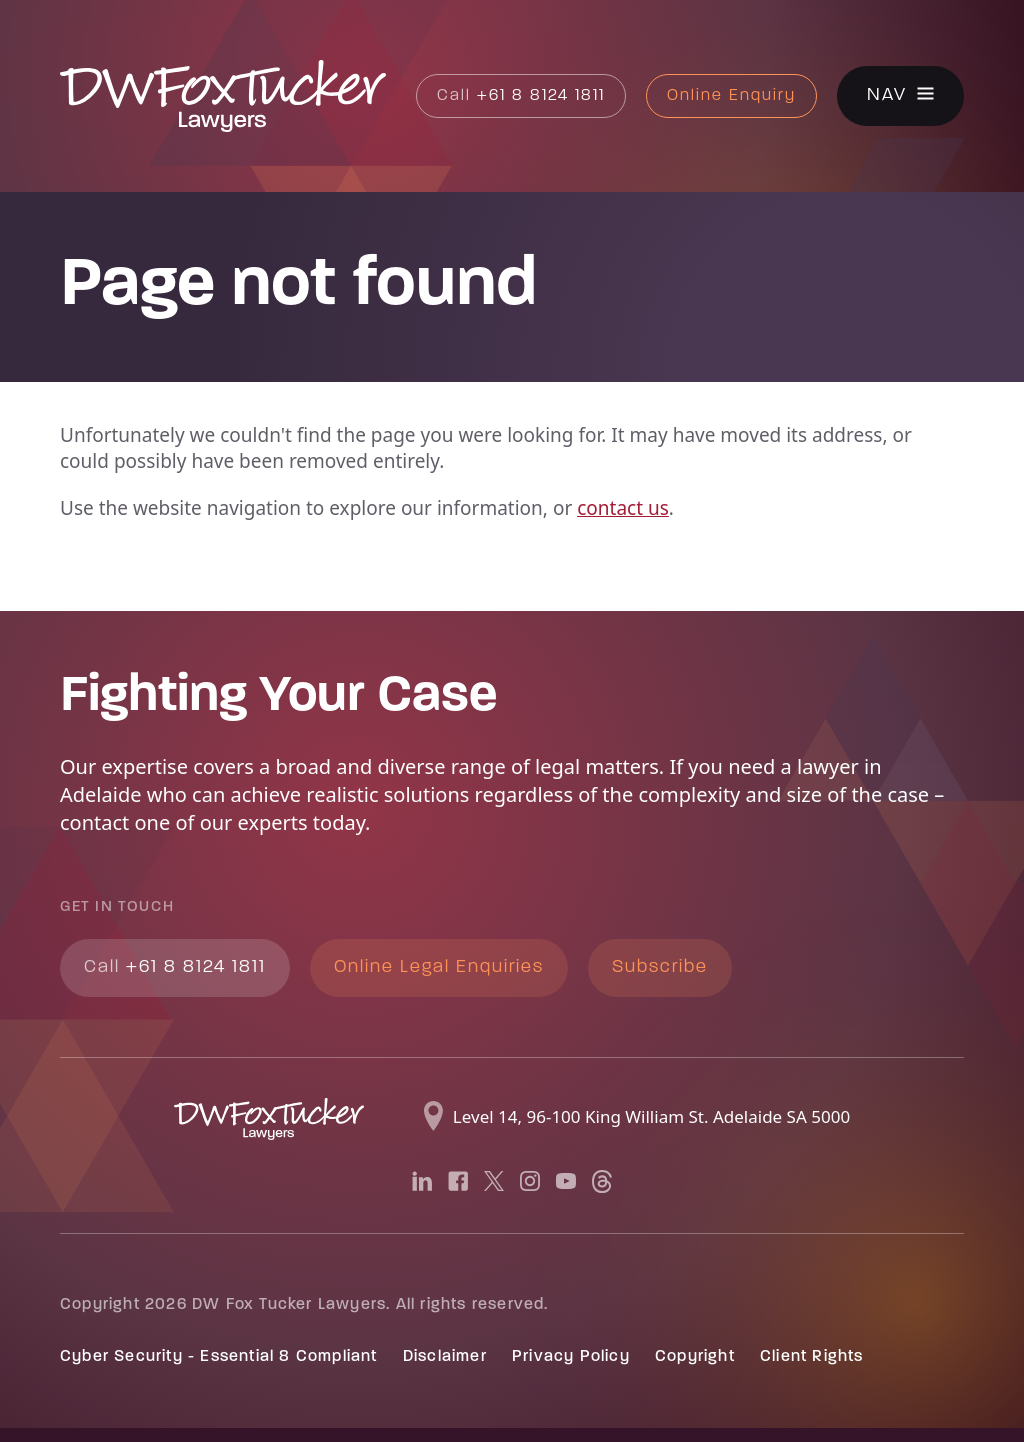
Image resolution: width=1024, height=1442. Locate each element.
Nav (887, 96)
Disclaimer (445, 1357)
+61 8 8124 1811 (521, 96)
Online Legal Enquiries (439, 967)
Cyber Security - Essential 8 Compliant (219, 1357)
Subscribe (660, 967)
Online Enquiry (731, 96)
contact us (623, 508)
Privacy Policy (571, 1357)
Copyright (695, 1357)
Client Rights (812, 1357)
